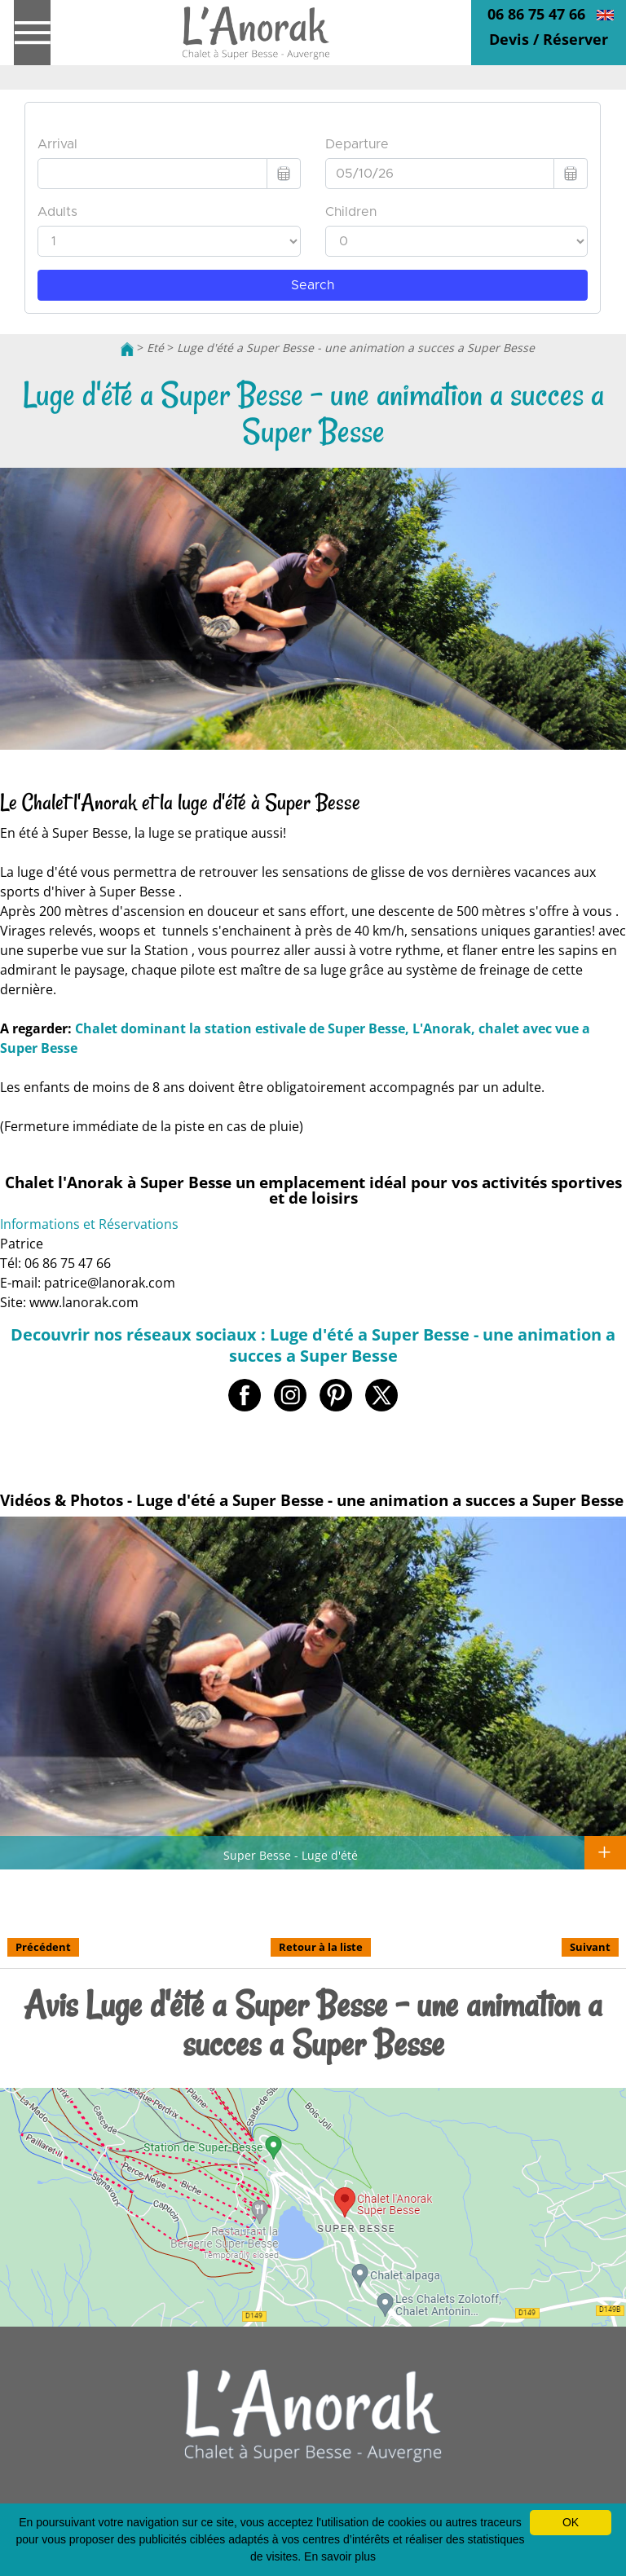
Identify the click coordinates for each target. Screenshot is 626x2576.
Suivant (590, 1947)
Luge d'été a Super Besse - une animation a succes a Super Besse (356, 347)
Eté (155, 347)
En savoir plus (340, 2556)
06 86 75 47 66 (536, 14)
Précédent (43, 1947)
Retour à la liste (321, 1947)
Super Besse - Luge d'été (290, 1854)
